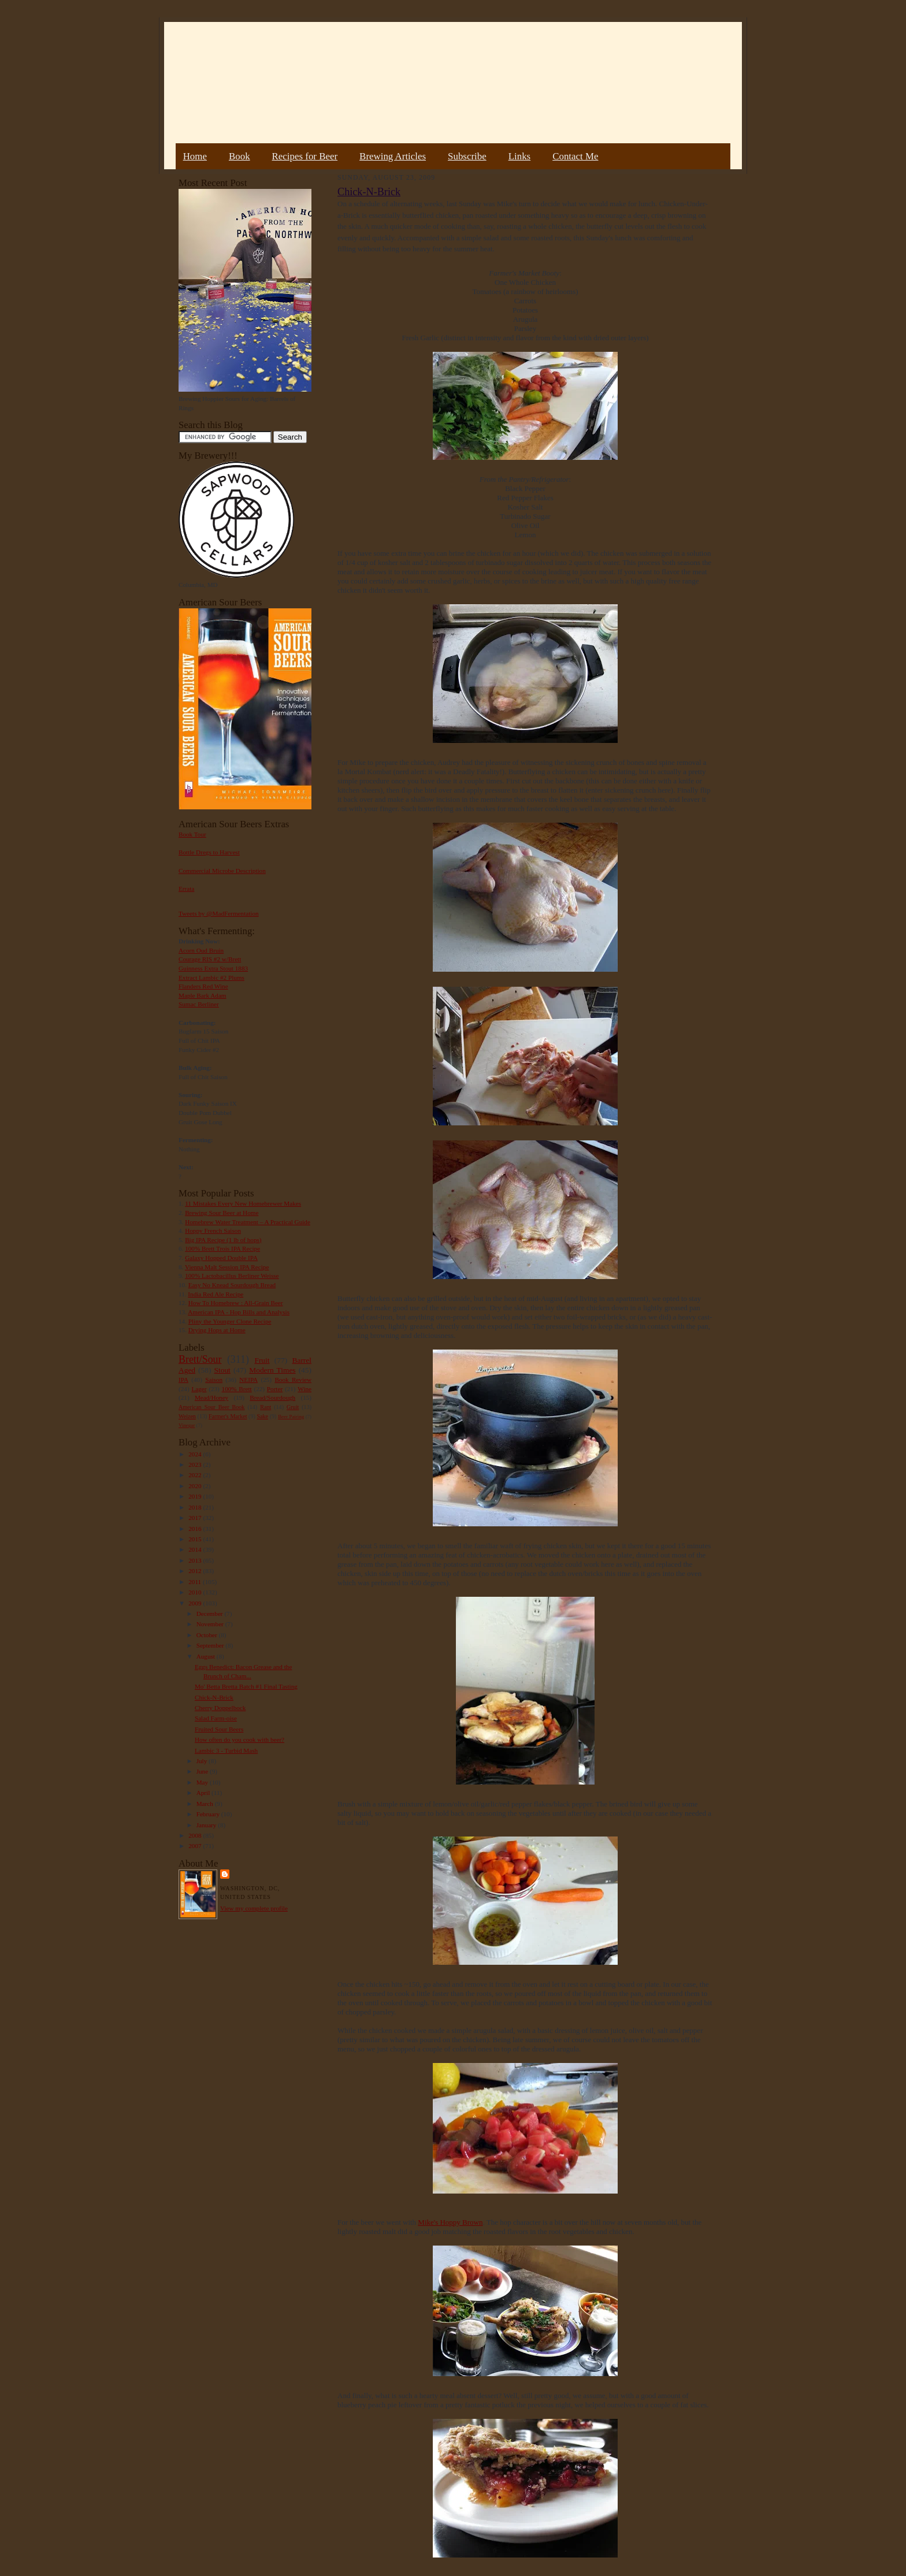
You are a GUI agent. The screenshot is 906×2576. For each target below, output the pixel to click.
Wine (304, 1388)
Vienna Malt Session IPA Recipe (227, 1266)
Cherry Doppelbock (220, 1707)
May (203, 1782)
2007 (195, 1845)
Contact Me (575, 156)
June (203, 1771)
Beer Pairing (291, 1416)
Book (239, 156)
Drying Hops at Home (217, 1329)
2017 (195, 1517)
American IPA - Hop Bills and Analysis (238, 1312)
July (202, 1760)
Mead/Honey (211, 1397)
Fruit (261, 1360)
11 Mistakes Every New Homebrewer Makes (243, 1203)
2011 (195, 1581)
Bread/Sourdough (272, 1397)
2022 (195, 1474)
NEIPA (248, 1379)
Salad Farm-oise (216, 1718)
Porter (275, 1388)
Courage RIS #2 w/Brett (210, 959)
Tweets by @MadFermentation (219, 913)
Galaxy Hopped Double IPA (221, 1257)
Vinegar (187, 1425)
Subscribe (467, 156)
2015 (195, 1539)
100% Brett (237, 1388)
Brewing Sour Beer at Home (221, 1212)
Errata (186, 888)
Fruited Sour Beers (219, 1729)
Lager (198, 1388)
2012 (195, 1570)
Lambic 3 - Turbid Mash (226, 1750)
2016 (195, 1528)
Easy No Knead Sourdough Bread (232, 1284)
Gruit (293, 1407)
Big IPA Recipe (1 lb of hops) (223, 1239)
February (208, 1814)
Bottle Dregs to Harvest (209, 852)
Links (519, 156)
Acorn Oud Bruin (201, 950)
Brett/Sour (200, 1359)
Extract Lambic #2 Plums (211, 977)
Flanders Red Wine (203, 986)
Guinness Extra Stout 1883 (213, 968)
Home (195, 156)
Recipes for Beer (305, 156)
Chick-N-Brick (214, 1697)
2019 (195, 1496)
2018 (195, 1507)
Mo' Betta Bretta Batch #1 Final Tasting (246, 1686)
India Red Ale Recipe (215, 1294)
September (211, 1645)
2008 (195, 1835)
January (207, 1825)
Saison (213, 1379)
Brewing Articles (392, 156)
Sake (263, 1416)
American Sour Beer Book (211, 1407)
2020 (195, 1485)
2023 (195, 1464)
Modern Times (272, 1370)
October (207, 1634)
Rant (265, 1407)
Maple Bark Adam (202, 995)
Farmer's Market (228, 1416)
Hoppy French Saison (213, 1230)
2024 (195, 1454)
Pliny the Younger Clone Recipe (230, 1321)
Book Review (292, 1379)
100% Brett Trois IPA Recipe (222, 1248)
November (210, 1623)
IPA (183, 1379)
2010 (195, 1592)
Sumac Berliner (199, 1004)
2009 (195, 1603)
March (205, 1803)
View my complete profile (254, 1908)
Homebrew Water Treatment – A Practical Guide (247, 1221)
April (203, 1792)
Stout (222, 1370)
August (206, 1656)
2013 (195, 1560)
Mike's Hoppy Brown (450, 2222)
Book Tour (192, 834)
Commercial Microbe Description (222, 870)
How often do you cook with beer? (239, 1739)
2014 (195, 1549)
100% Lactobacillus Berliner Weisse (232, 1275)
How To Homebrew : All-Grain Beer (235, 1302)
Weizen (187, 1416)
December (210, 1613)
